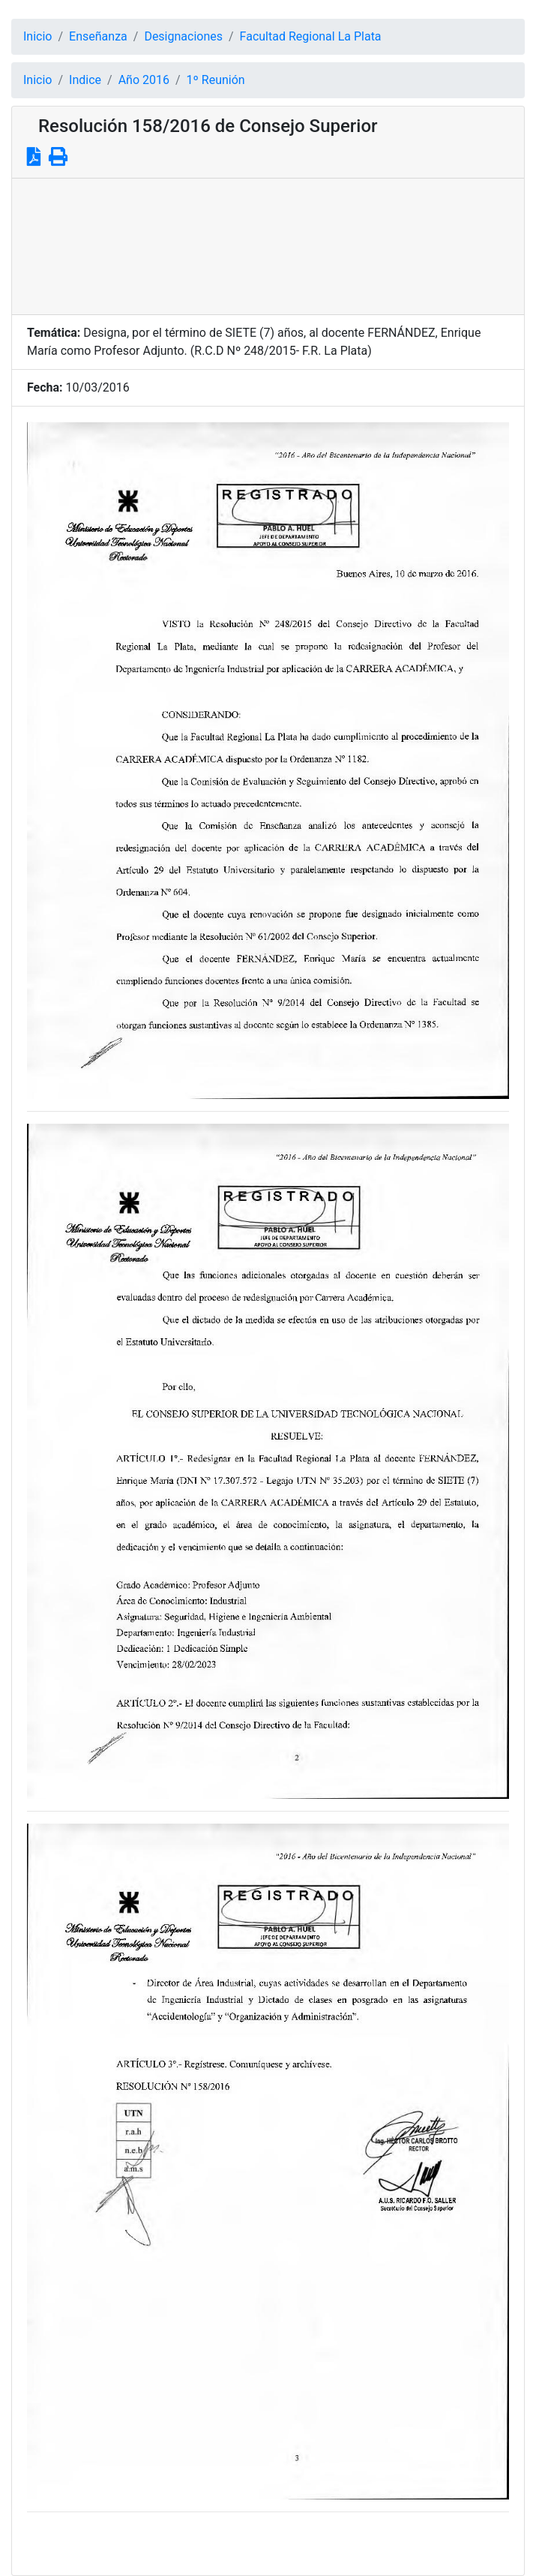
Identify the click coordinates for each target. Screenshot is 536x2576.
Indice (85, 80)
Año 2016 (143, 80)
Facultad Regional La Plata (311, 36)
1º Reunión (216, 80)
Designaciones (183, 36)
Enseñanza (98, 36)
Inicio (37, 36)
